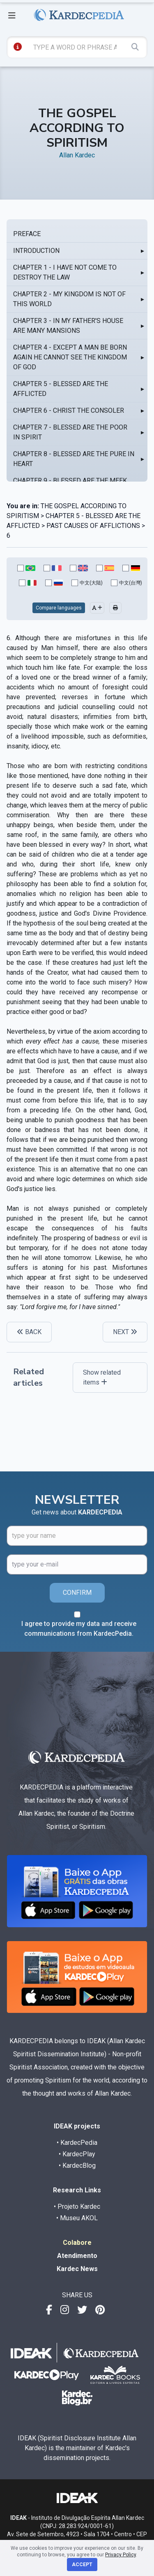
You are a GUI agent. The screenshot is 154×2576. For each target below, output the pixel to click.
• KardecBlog (77, 2165)
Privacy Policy (120, 2555)
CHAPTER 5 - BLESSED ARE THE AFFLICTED (60, 389)
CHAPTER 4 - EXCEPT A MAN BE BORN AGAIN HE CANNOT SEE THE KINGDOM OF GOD (70, 357)
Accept (82, 2564)
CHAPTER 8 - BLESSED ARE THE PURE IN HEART (73, 459)
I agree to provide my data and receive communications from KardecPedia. (78, 1628)
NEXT (125, 1332)
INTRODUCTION (36, 251)
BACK (29, 1332)
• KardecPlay (77, 2154)
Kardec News (77, 2269)
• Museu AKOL (77, 2218)
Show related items (102, 1377)
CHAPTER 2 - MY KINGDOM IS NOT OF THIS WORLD (69, 299)
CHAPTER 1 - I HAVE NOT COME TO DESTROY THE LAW (65, 272)
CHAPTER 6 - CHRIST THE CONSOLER (68, 410)
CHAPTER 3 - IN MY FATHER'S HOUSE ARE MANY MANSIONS (68, 325)
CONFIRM (77, 1592)
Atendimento (77, 2256)
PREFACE (27, 234)
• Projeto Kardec (77, 2206)
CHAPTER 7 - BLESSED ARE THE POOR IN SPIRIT (70, 432)
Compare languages (59, 608)
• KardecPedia (77, 2142)
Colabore (77, 2242)
